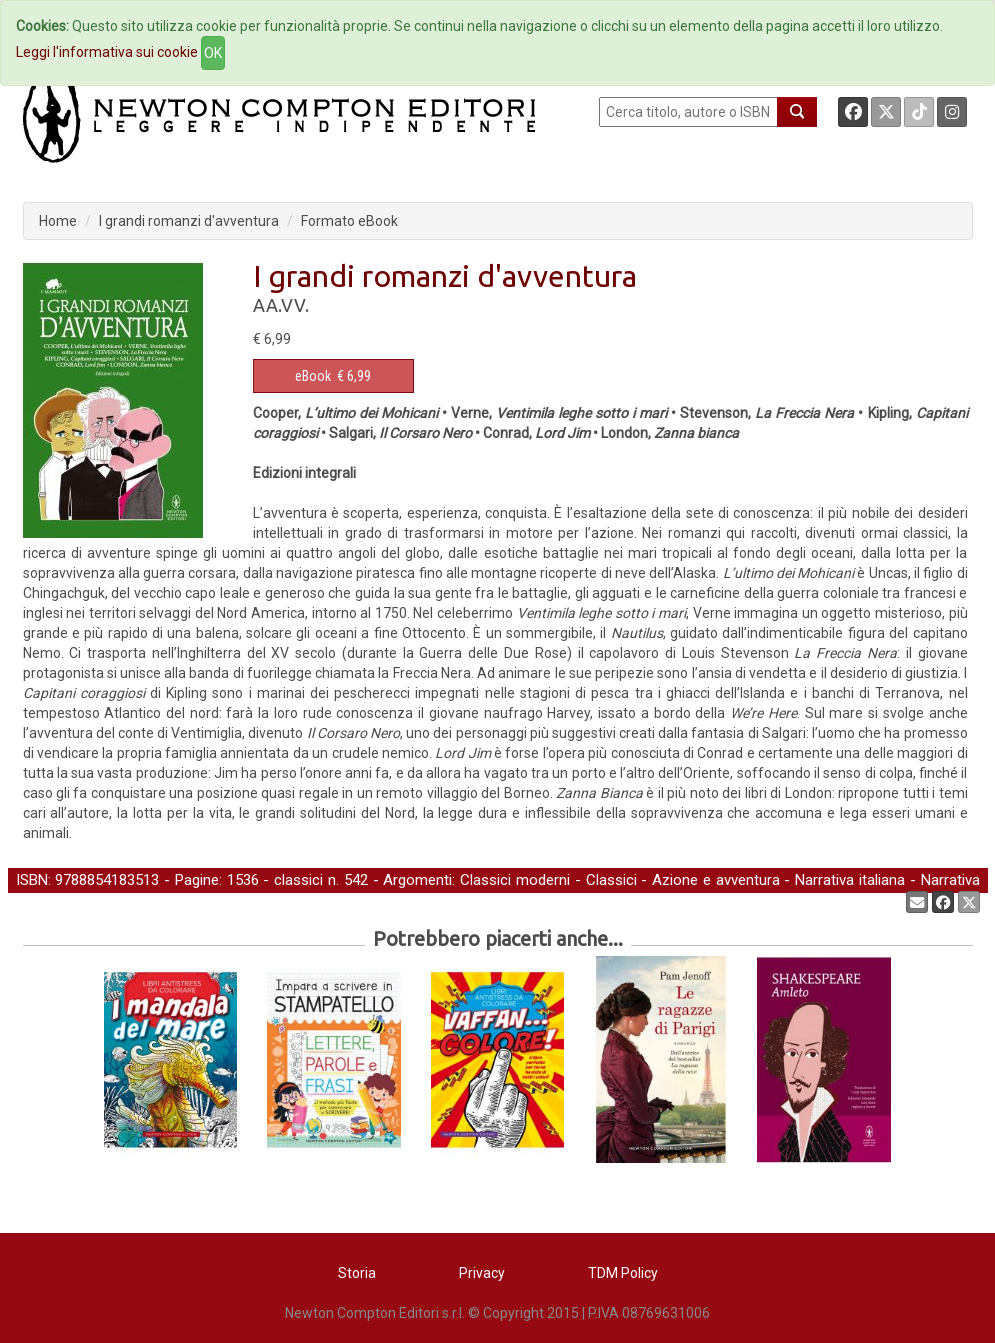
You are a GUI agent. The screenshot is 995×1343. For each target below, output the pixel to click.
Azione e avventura (716, 880)
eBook (313, 376)
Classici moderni (515, 880)
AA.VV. (281, 305)
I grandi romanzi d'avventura (189, 221)
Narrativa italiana (850, 880)
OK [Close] (213, 53)
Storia (357, 1273)
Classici (611, 880)
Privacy (482, 1273)
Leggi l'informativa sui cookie (107, 52)
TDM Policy (623, 1273)
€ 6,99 (333, 376)
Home (58, 221)
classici (298, 880)
